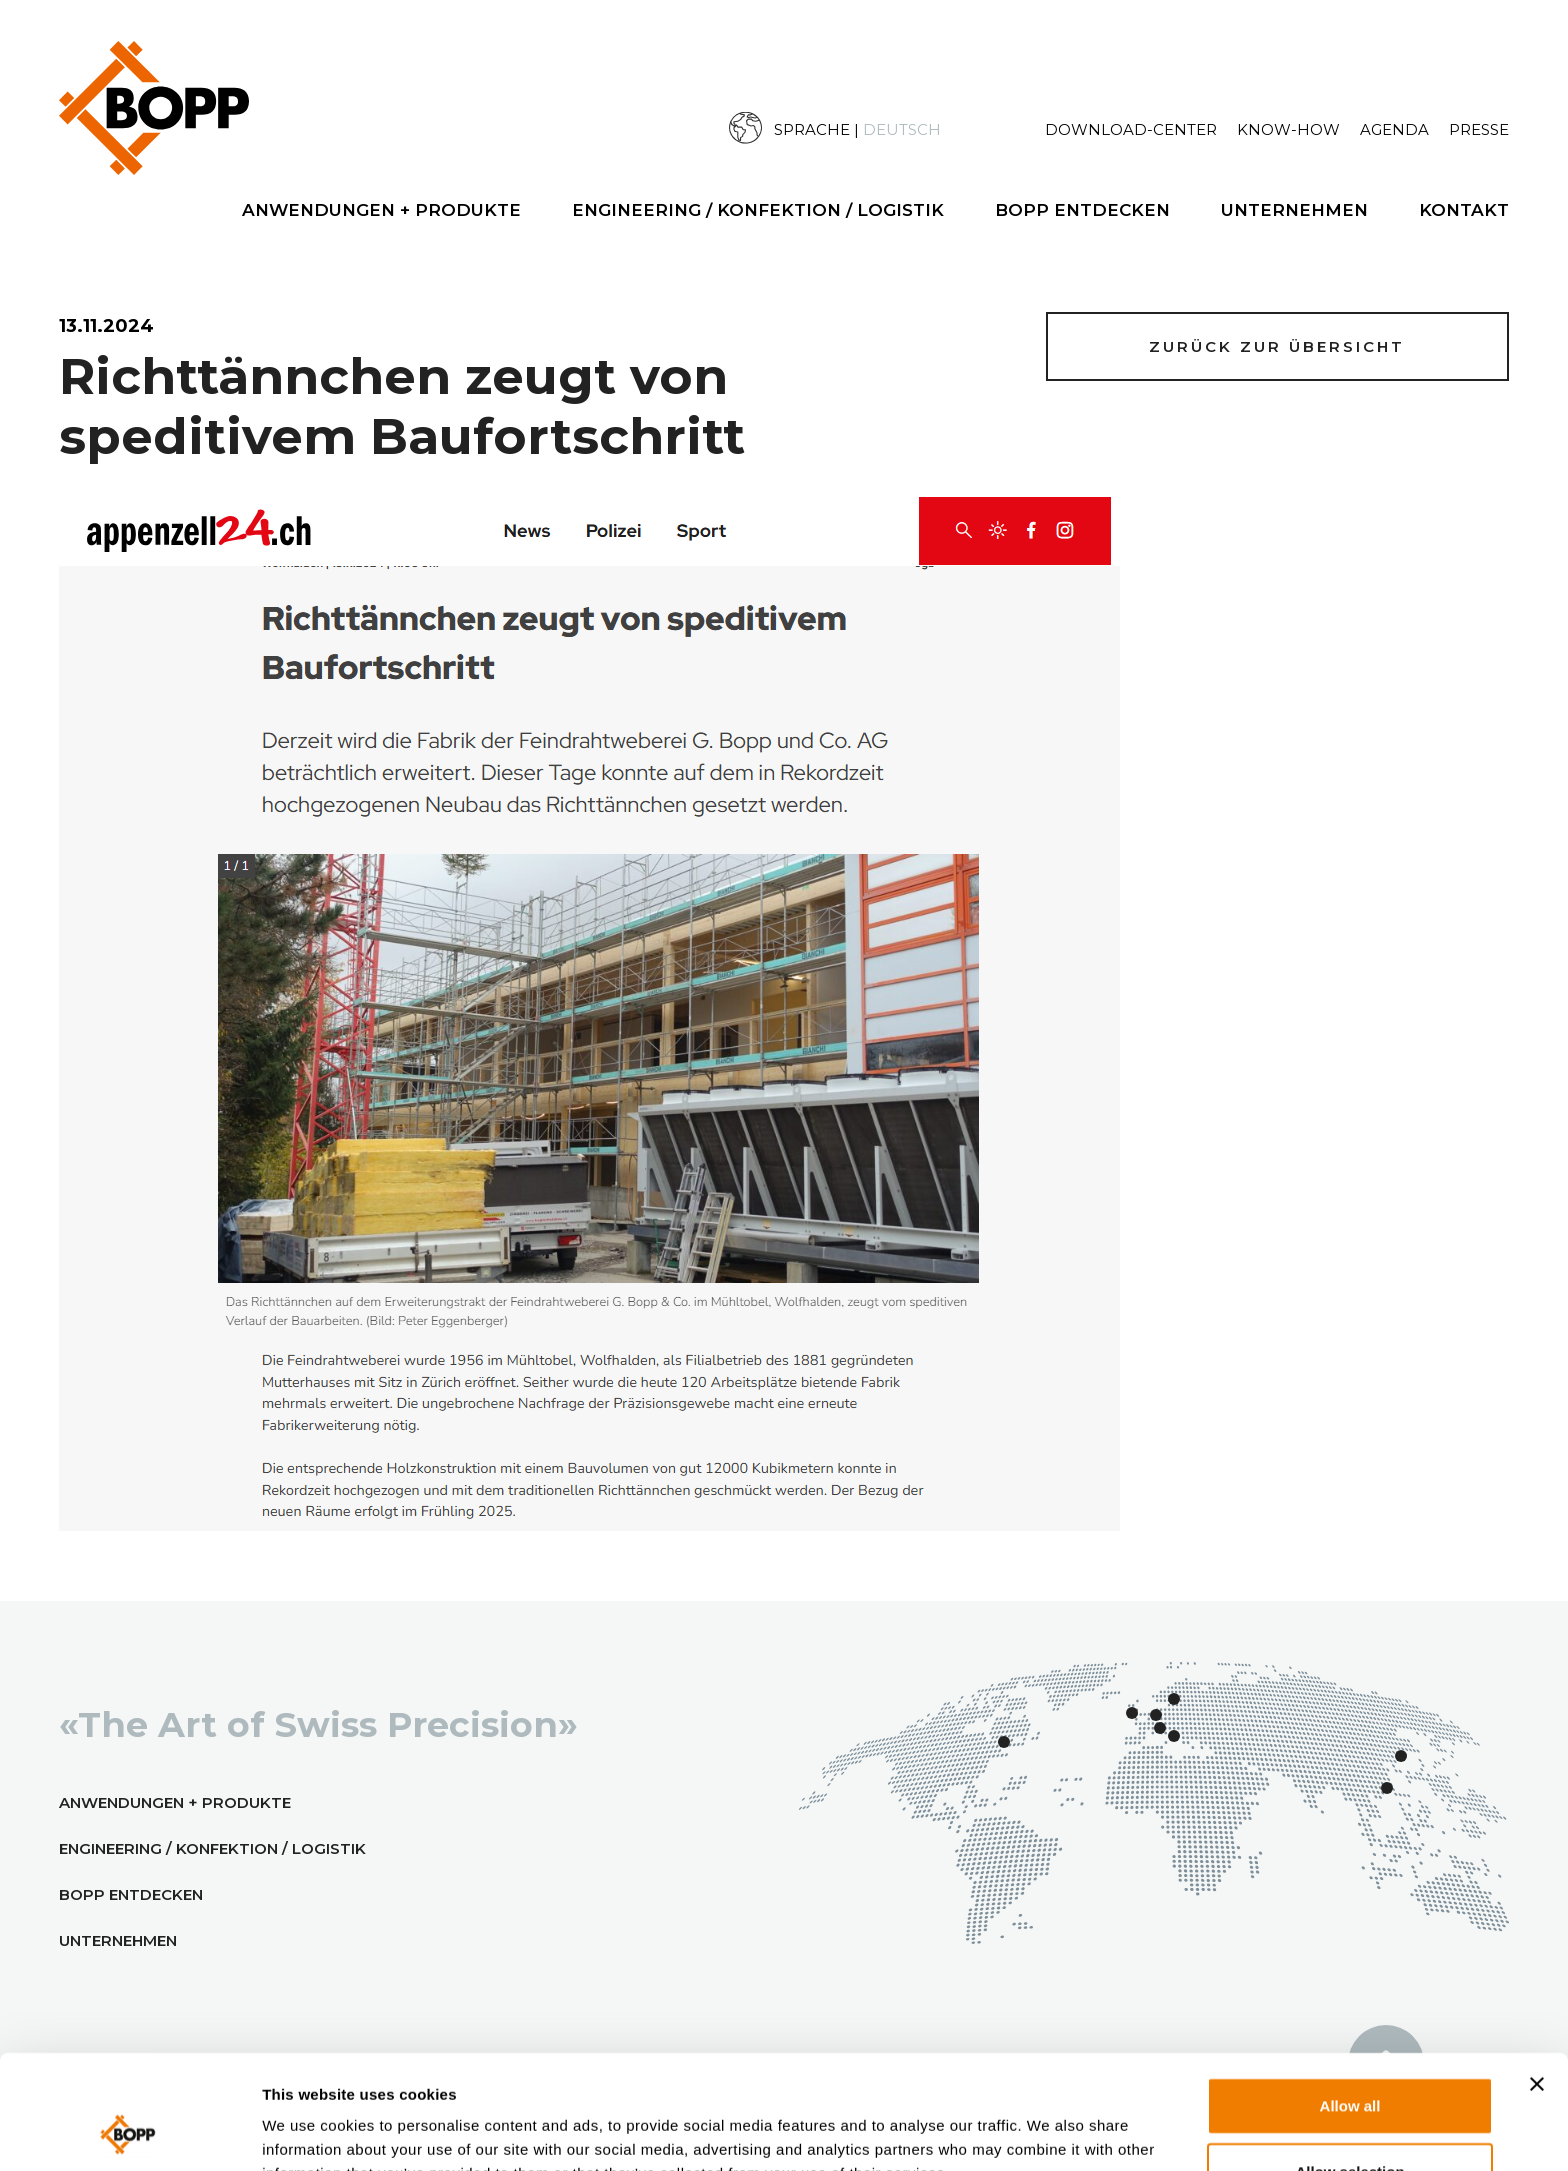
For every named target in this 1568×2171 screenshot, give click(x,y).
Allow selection (1349, 2064)
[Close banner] (1537, 1977)
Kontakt (1464, 210)
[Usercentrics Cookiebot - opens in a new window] (129, 2132)
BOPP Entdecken (1082, 210)
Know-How (1288, 129)
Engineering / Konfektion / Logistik (758, 210)
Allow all (1350, 1998)
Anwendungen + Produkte (381, 210)
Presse (1479, 129)
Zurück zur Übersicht (1277, 346)
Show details (1078, 2130)
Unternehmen (1294, 210)
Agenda (1394, 129)
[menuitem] (887, 128)
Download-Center (1131, 129)
